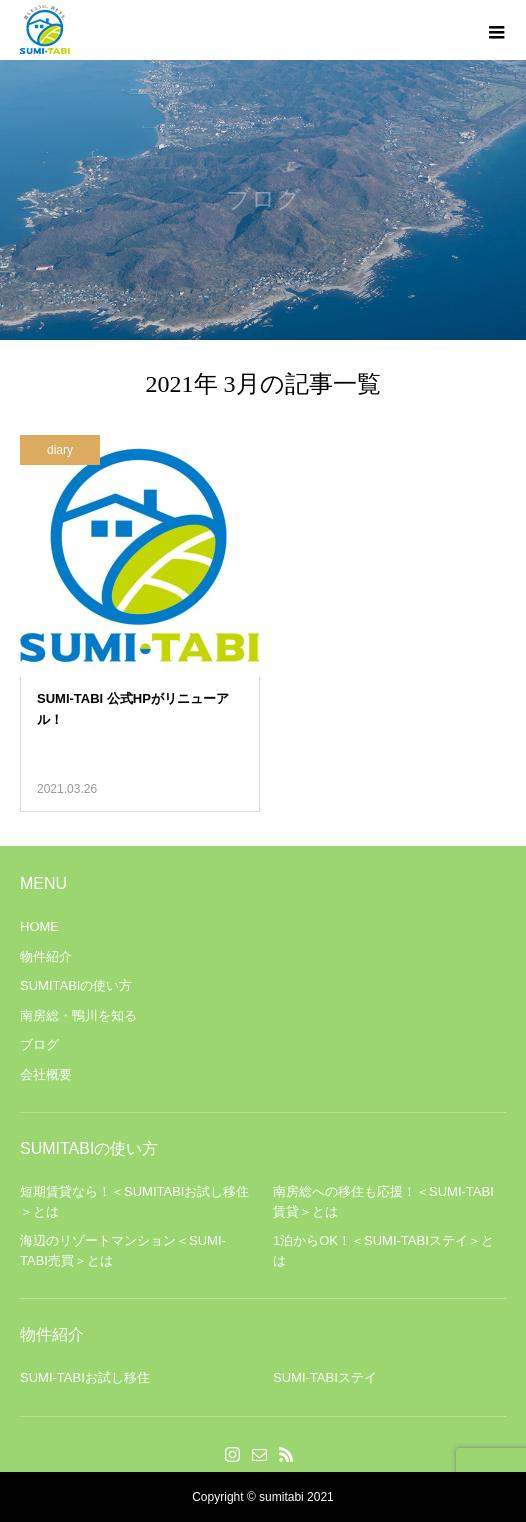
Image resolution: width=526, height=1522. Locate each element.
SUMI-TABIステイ (325, 1377)
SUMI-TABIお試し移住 (85, 1377)
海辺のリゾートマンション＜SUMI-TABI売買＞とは (123, 1250)
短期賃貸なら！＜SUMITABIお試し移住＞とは (134, 1201)
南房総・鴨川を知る (78, 1015)
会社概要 (46, 1074)
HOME (39, 926)
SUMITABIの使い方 (76, 985)
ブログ (39, 1044)
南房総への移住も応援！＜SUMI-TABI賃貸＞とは (383, 1201)
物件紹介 (46, 956)
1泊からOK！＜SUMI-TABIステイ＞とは (383, 1250)
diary (60, 450)
